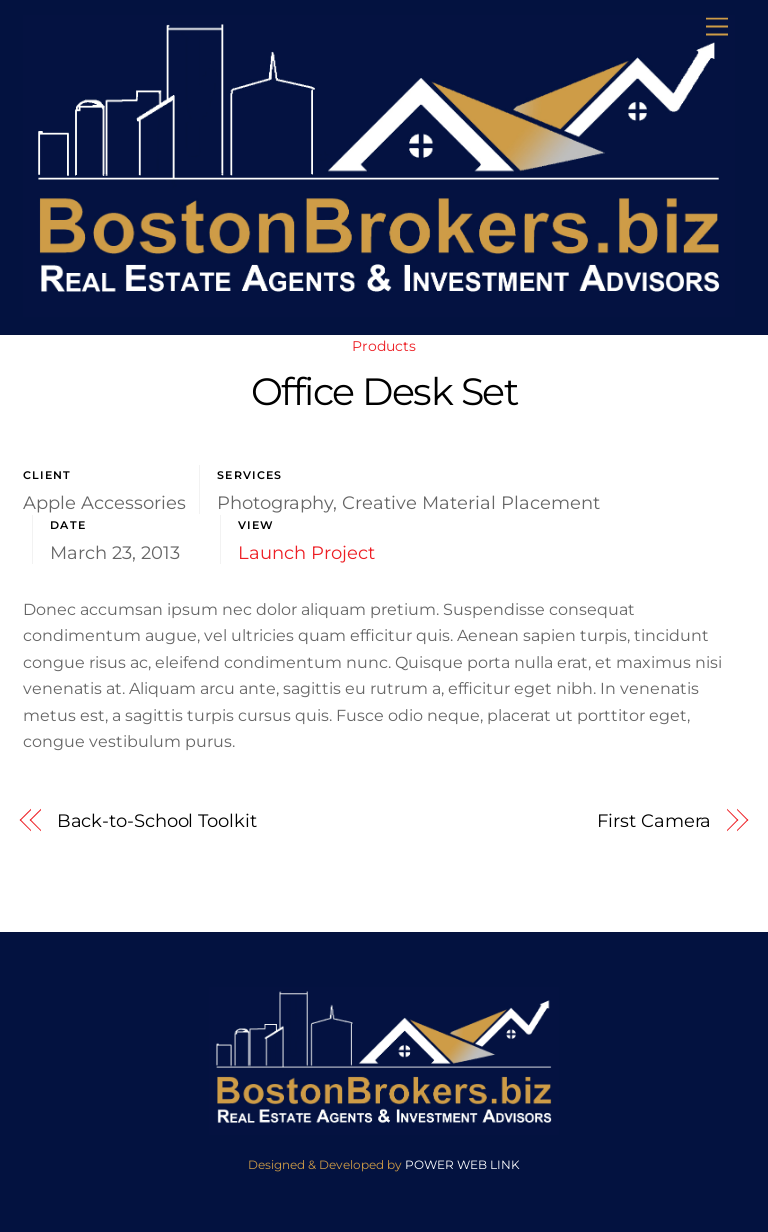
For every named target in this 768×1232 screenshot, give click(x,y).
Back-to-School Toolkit (157, 820)
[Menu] (717, 27)
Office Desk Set (384, 391)
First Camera (654, 820)
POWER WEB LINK (462, 1164)
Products (384, 346)
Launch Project (306, 552)
